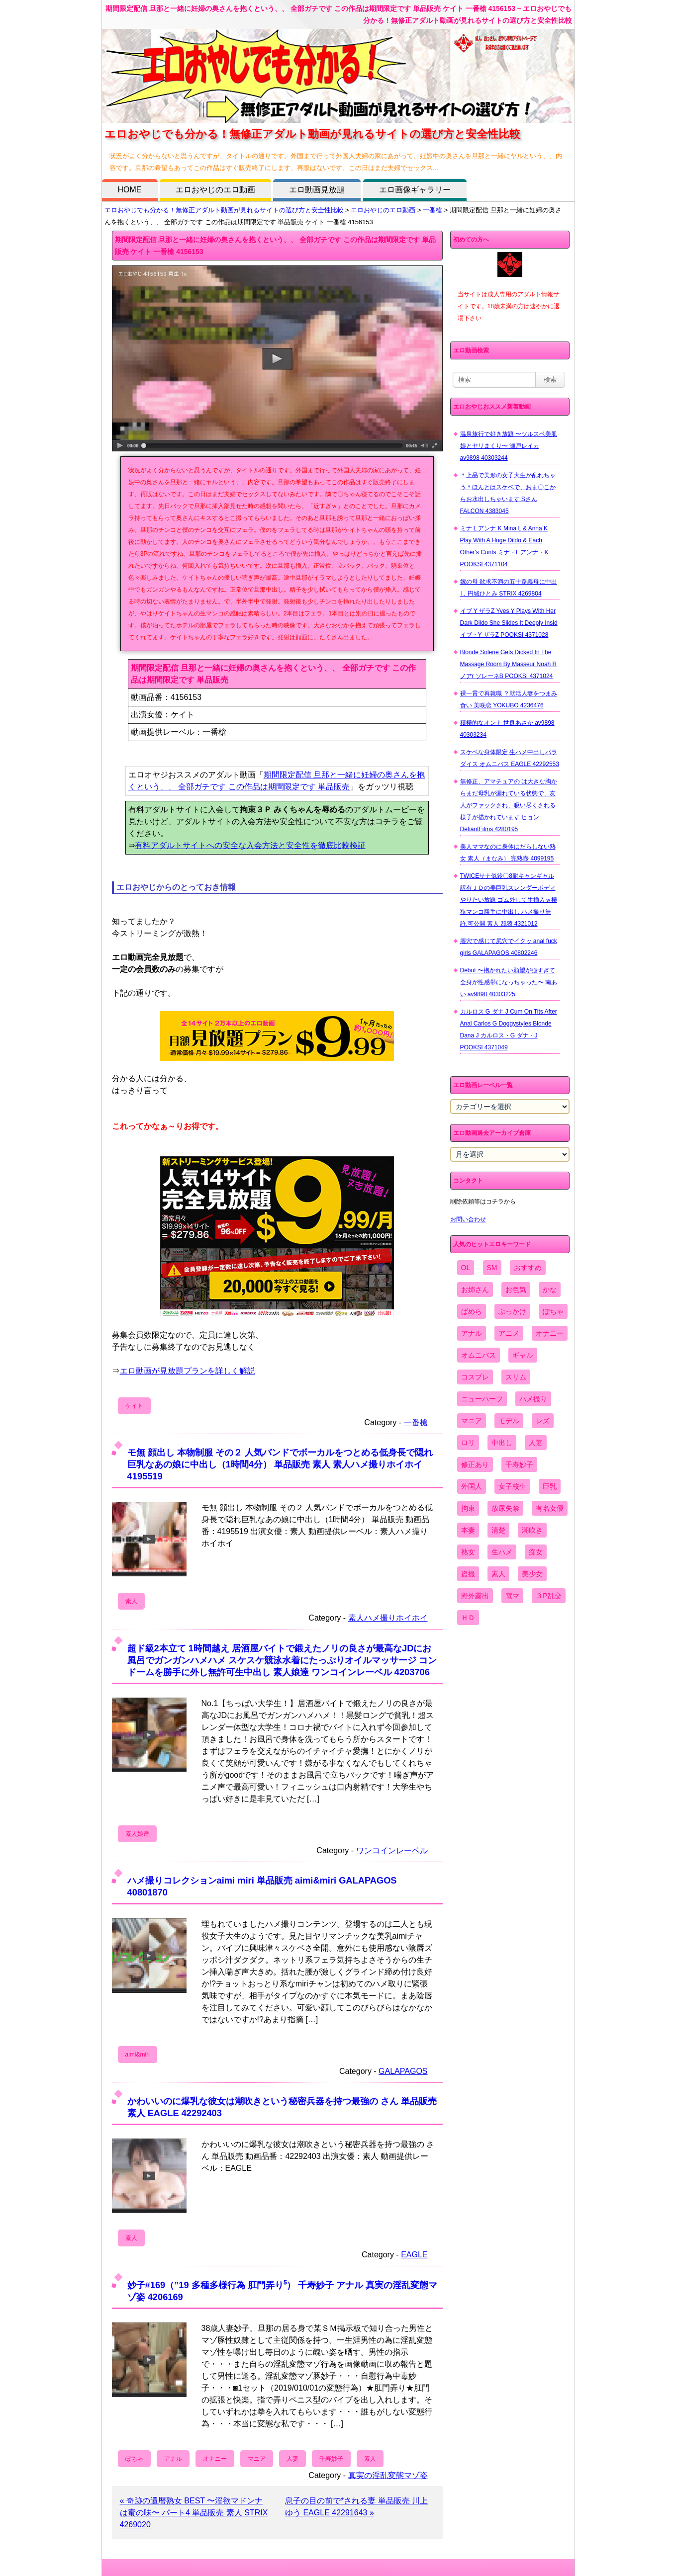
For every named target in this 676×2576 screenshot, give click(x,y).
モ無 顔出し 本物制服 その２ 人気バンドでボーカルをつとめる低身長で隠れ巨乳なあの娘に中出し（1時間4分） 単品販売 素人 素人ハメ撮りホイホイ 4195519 (280, 1464)
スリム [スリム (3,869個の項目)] (515, 1377)
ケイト (134, 1405)
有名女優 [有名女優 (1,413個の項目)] (550, 1508)
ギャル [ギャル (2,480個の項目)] (522, 1355)
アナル (173, 2458)
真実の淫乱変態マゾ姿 (388, 2475)
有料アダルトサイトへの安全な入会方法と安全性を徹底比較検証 (250, 845)
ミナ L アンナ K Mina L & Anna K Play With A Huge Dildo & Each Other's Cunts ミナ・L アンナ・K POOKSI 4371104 (504, 546)
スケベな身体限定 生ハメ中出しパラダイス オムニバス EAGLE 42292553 (509, 758)
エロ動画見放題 (317, 189)
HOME (130, 189)
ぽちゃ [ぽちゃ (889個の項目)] (553, 1311)
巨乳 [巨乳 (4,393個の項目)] (550, 1486)
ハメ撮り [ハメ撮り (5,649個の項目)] (533, 1399)
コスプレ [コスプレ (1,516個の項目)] (475, 1377)
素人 (131, 1601)
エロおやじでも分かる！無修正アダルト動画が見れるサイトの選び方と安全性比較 (224, 210)
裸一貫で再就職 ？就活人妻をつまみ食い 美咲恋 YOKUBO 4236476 (508, 699)
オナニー (215, 2458)
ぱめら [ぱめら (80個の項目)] (471, 1311)
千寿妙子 (331, 2458)
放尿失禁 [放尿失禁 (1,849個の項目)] (505, 1508)
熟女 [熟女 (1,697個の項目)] (468, 1552)
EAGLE (414, 2254)
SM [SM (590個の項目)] (492, 1268)
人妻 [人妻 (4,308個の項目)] (536, 1443)
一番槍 (432, 210)
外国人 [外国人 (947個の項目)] (471, 1486)
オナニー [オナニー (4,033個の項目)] (550, 1333)
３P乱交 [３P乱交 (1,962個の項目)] (548, 1596)
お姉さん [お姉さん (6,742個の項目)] (475, 1289)
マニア (257, 2458)
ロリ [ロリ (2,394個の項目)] (468, 1443)
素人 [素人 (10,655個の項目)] (498, 1574)
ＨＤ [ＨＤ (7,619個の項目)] (468, 1618)
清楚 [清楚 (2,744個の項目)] (498, 1530)
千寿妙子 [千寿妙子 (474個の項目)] (519, 1464)
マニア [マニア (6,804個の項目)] (471, 1421)
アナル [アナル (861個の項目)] (471, 1333)
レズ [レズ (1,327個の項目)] (543, 1421)
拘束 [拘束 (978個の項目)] (468, 1508)
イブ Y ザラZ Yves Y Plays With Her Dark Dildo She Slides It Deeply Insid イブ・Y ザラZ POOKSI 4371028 (509, 622)
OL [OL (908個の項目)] (466, 1268)
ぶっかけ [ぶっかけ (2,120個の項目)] (512, 1311)
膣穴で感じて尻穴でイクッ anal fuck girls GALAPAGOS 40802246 (508, 947)
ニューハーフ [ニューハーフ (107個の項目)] (482, 1399)
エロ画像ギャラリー (415, 189)
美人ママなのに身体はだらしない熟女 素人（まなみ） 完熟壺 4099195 (508, 852)
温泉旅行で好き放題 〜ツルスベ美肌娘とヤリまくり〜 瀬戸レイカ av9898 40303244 (508, 445)
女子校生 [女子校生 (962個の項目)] (512, 1486)
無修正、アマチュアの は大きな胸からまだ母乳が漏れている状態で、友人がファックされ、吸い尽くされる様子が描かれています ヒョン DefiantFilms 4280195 (508, 805)
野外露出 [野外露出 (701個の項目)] (475, 1596)
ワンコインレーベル (392, 1850)
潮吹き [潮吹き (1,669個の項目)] (532, 1530)
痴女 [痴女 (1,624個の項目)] (536, 1552)
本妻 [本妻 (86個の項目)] (468, 1530)
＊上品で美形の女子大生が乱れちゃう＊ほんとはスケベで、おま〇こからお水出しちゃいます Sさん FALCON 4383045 (508, 493)
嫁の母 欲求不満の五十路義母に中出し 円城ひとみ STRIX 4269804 (508, 587)
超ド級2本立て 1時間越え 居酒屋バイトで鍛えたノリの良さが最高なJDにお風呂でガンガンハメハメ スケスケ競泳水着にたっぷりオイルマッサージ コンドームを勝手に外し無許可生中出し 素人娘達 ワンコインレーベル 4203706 (282, 1660)
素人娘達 (137, 1833)
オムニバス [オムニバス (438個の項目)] (478, 1355)
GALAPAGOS (403, 2071)
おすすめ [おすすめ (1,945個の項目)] (528, 1268)
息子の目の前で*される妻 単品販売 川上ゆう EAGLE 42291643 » (356, 2506)
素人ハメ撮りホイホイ (388, 1618)
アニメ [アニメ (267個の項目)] (508, 1333)
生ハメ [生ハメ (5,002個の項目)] (501, 1552)
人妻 (292, 2458)
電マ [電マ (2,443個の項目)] (512, 1596)
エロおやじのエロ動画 (215, 189)
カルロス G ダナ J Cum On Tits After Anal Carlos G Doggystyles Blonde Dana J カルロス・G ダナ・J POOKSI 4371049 (508, 1029)
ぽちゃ (134, 2458)
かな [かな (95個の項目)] (550, 1289)
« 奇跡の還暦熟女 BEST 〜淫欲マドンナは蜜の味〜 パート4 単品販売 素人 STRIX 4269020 (194, 2512)
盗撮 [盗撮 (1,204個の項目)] (468, 1574)
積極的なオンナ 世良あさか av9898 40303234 (507, 728)
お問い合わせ (468, 1219)
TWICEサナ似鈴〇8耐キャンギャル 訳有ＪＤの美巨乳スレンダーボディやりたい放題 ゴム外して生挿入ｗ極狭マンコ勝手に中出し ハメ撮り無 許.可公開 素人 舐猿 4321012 (508, 899)
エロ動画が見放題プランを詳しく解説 (187, 1371)
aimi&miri (137, 2054)
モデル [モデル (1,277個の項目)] (508, 1421)
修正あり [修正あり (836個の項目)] (475, 1464)
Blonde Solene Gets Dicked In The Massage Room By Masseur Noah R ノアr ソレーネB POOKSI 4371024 (508, 664)
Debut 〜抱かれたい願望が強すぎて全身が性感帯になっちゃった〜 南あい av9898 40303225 (508, 982)
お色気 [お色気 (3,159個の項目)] (515, 1289)
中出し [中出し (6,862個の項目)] (501, 1443)
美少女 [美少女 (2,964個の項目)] (532, 1574)
